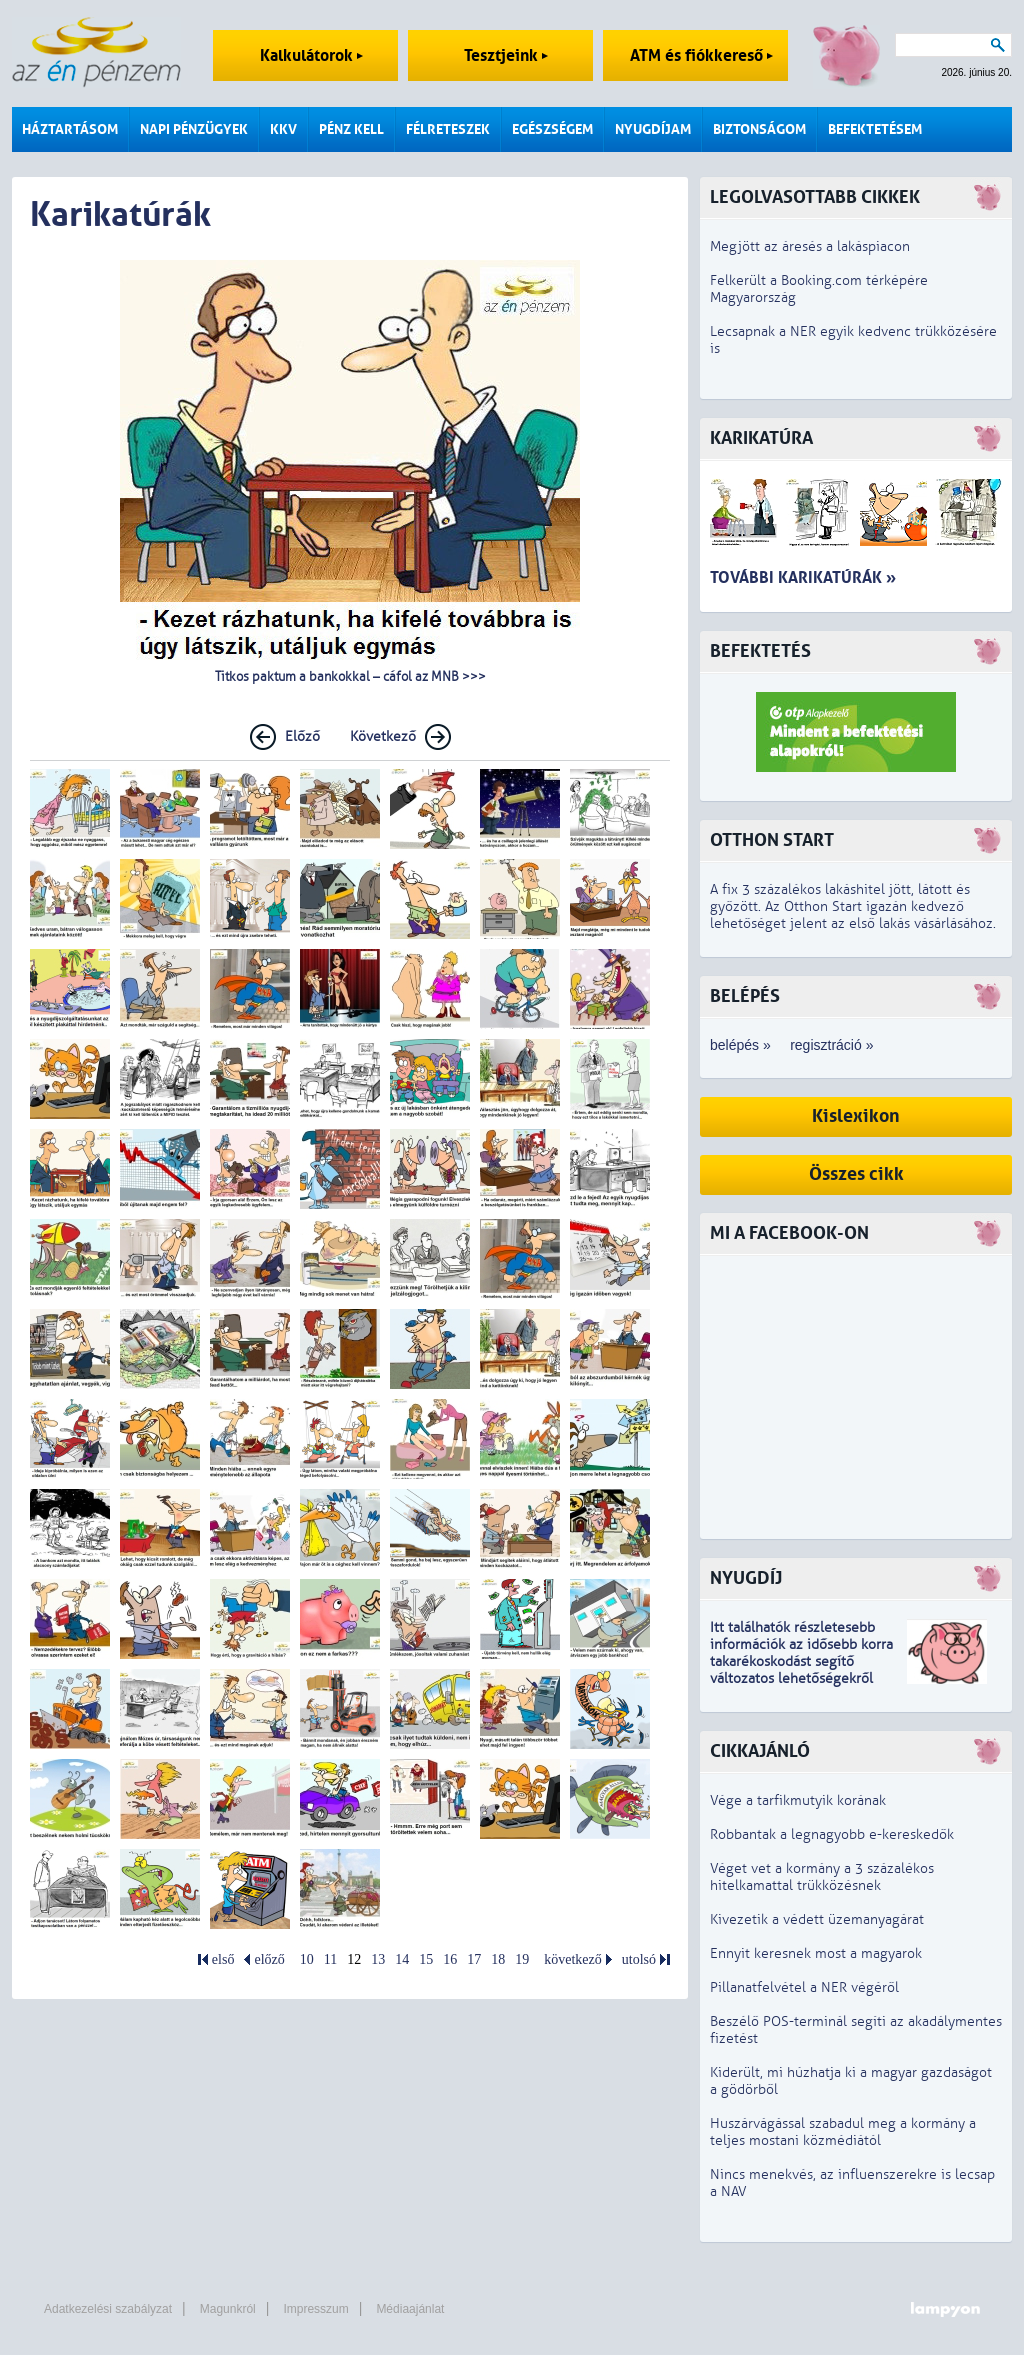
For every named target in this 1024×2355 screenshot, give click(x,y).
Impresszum (315, 2309)
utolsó (639, 1959)
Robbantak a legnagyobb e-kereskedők (832, 1834)
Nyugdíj (746, 1578)
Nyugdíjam (653, 129)
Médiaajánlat (410, 2309)
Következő (383, 736)
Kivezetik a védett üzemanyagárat (817, 1919)
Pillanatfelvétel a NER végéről (804, 1987)
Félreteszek (448, 129)
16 (450, 1959)
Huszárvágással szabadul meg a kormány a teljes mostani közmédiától (843, 2132)
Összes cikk (856, 1174)
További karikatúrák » (803, 577)
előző (269, 1959)
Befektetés (760, 651)
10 (307, 1959)
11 (330, 1959)
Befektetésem (875, 129)
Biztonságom (759, 129)
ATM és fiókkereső (701, 55)
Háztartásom (70, 129)
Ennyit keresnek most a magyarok (816, 1953)
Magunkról (228, 2309)
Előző (302, 736)
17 (474, 1959)
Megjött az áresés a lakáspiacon (810, 246)
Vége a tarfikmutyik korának (798, 1800)
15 (426, 1959)
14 (402, 1959)
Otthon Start (772, 840)
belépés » (740, 1045)
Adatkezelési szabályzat (108, 2309)
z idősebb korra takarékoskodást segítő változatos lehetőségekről (801, 1661)
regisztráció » (831, 1045)
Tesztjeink (506, 55)
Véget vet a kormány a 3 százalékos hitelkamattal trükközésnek (822, 1877)
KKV (283, 129)
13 (378, 1959)
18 (498, 1959)
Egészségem (552, 129)
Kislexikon (856, 1116)
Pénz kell (351, 129)
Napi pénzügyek (194, 129)
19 (522, 1959)
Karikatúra (761, 438)
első (223, 1959)
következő (573, 1959)
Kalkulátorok (311, 55)
